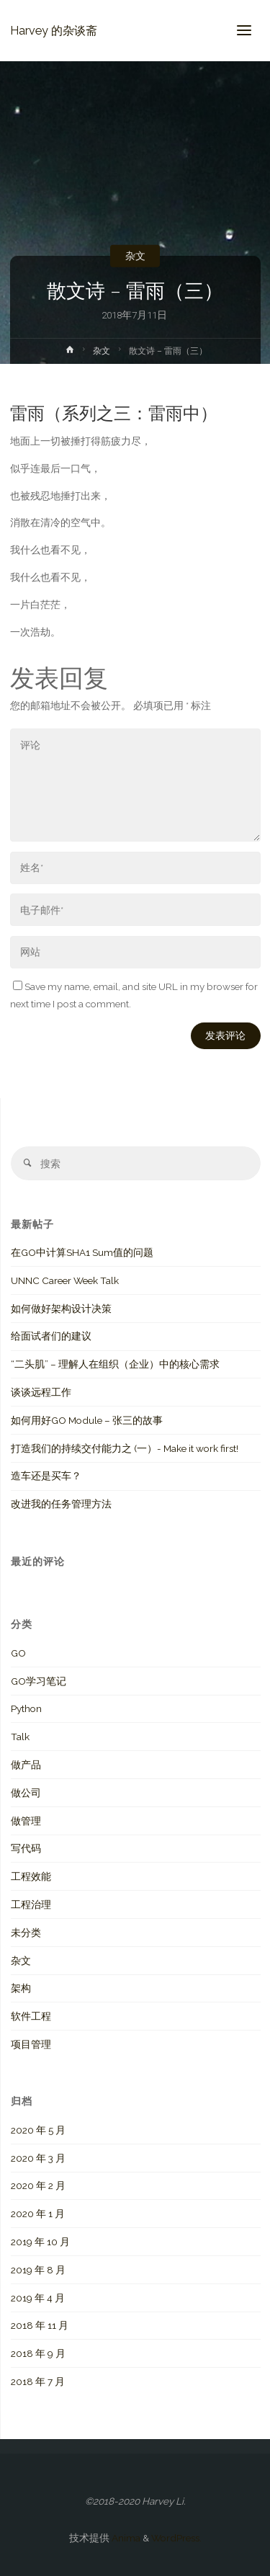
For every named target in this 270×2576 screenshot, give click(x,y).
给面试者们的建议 (51, 1336)
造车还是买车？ (46, 1475)
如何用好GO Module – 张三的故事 (87, 1420)
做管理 (26, 1821)
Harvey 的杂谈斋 (53, 30)
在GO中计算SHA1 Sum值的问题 (82, 1252)
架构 (21, 1988)
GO (18, 1653)
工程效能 (31, 1876)
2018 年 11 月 (39, 2325)
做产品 (26, 1764)
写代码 (26, 1848)
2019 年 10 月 (40, 2241)
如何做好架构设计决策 (61, 1308)
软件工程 (31, 2016)
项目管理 (31, 2044)
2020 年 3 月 (38, 2158)
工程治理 (31, 1904)
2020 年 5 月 (38, 2130)
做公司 (26, 1793)
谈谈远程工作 (41, 1392)
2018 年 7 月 (38, 2381)
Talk (20, 1736)
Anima (124, 2538)
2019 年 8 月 (38, 2270)
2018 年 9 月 (38, 2353)
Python (26, 1708)
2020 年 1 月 (38, 2213)
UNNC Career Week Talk (65, 1280)
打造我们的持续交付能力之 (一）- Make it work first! (124, 1448)
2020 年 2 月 (38, 2185)
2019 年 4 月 (38, 2298)
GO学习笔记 (38, 1681)
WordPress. (176, 2538)
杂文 (135, 256)
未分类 (26, 1932)
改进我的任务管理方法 (61, 1504)
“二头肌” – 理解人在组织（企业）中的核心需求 (115, 1364)
